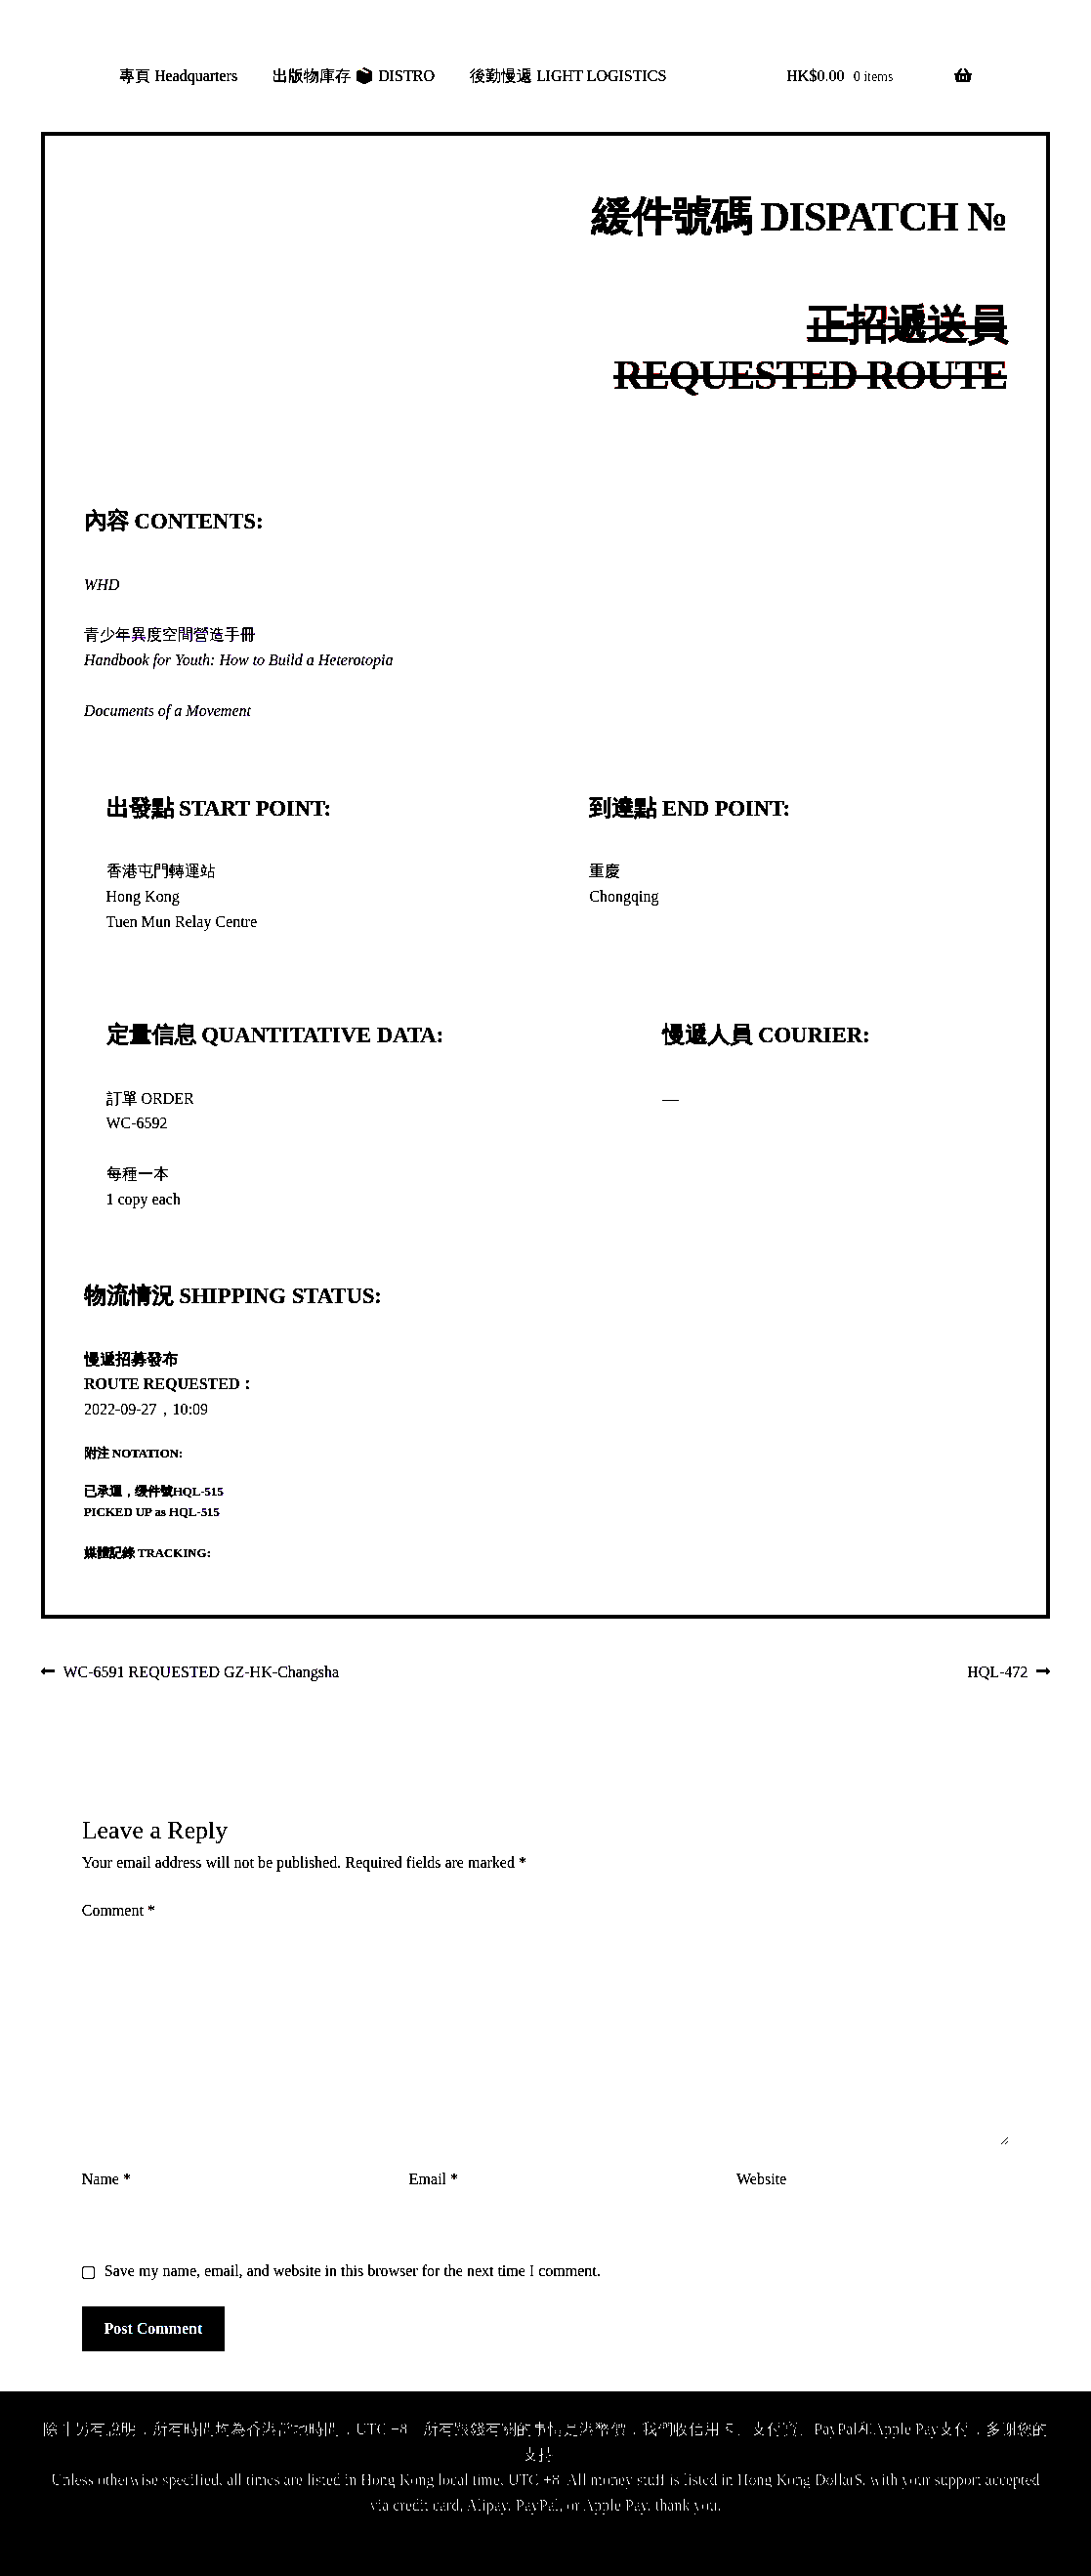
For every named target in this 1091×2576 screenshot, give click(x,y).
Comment (118, 1910)
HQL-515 (198, 1492)
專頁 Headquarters (178, 75)
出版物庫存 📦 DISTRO (354, 75)
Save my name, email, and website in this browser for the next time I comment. (353, 2270)
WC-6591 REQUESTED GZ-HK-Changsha (201, 1673)
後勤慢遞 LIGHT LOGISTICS (568, 75)
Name (106, 2179)
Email (433, 2179)
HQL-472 (997, 1673)
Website (761, 2179)
